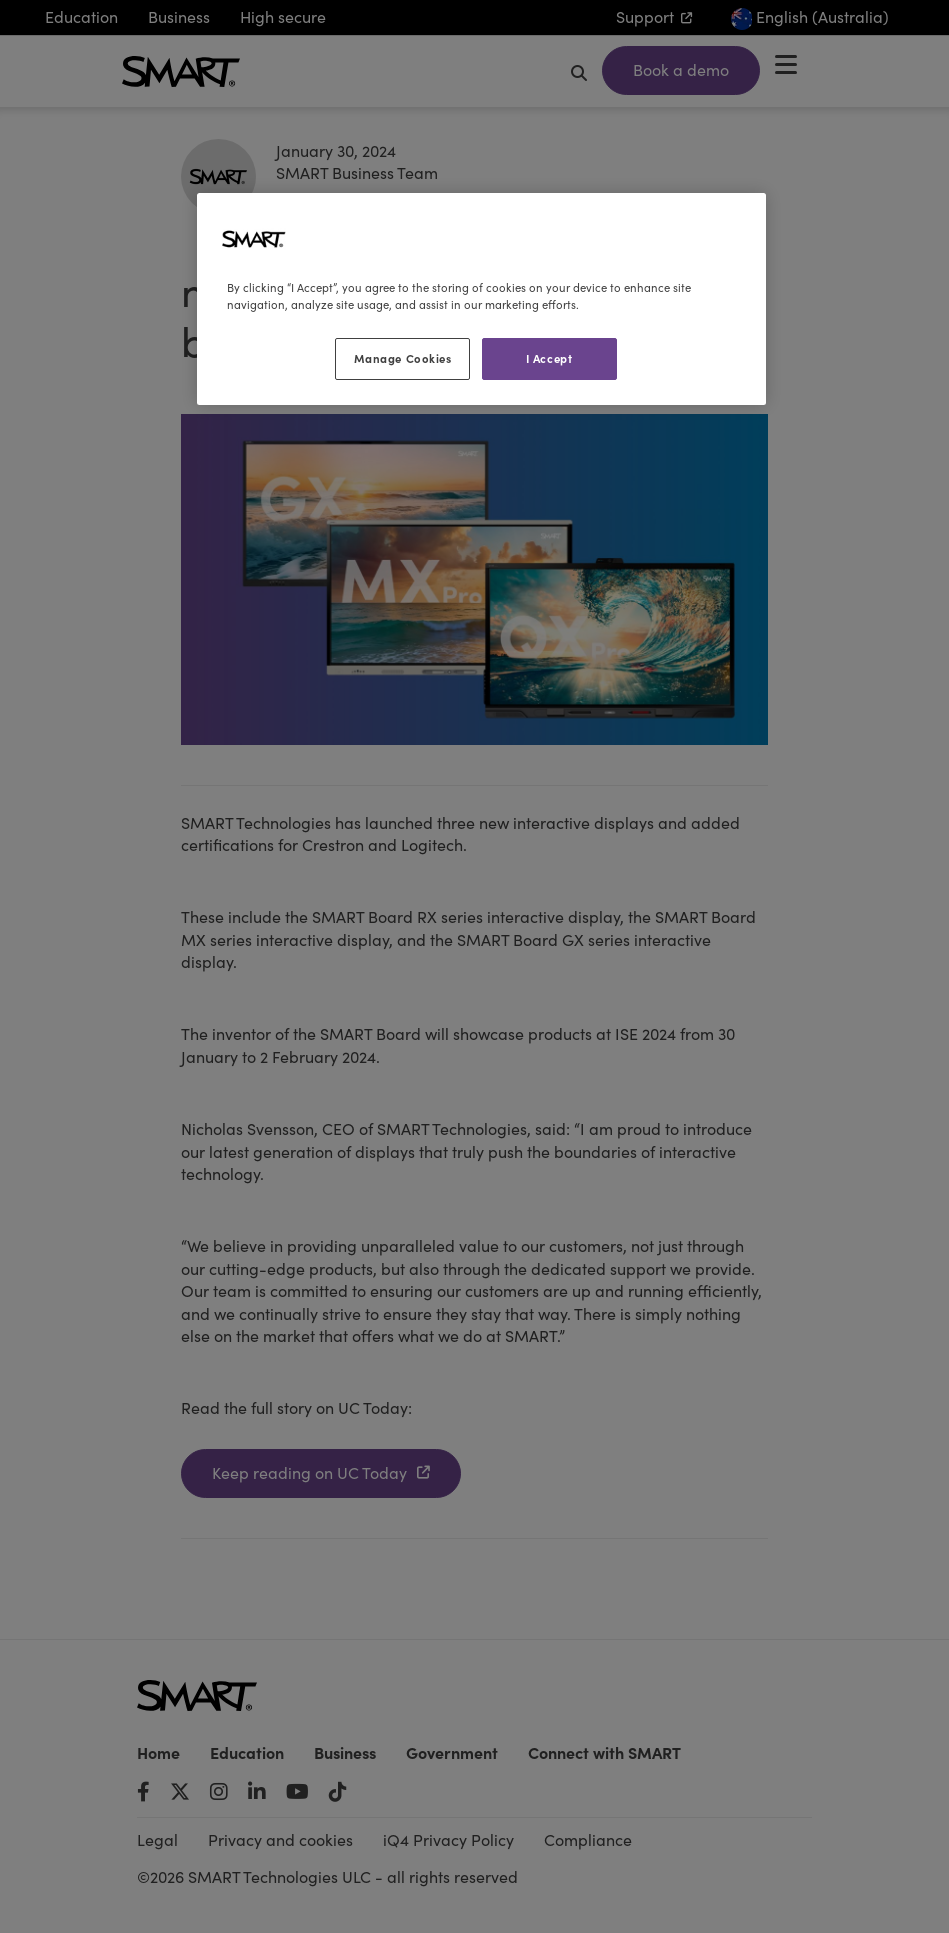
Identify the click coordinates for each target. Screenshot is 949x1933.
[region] (481, 299)
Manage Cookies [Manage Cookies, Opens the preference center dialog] (403, 358)
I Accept (549, 358)
